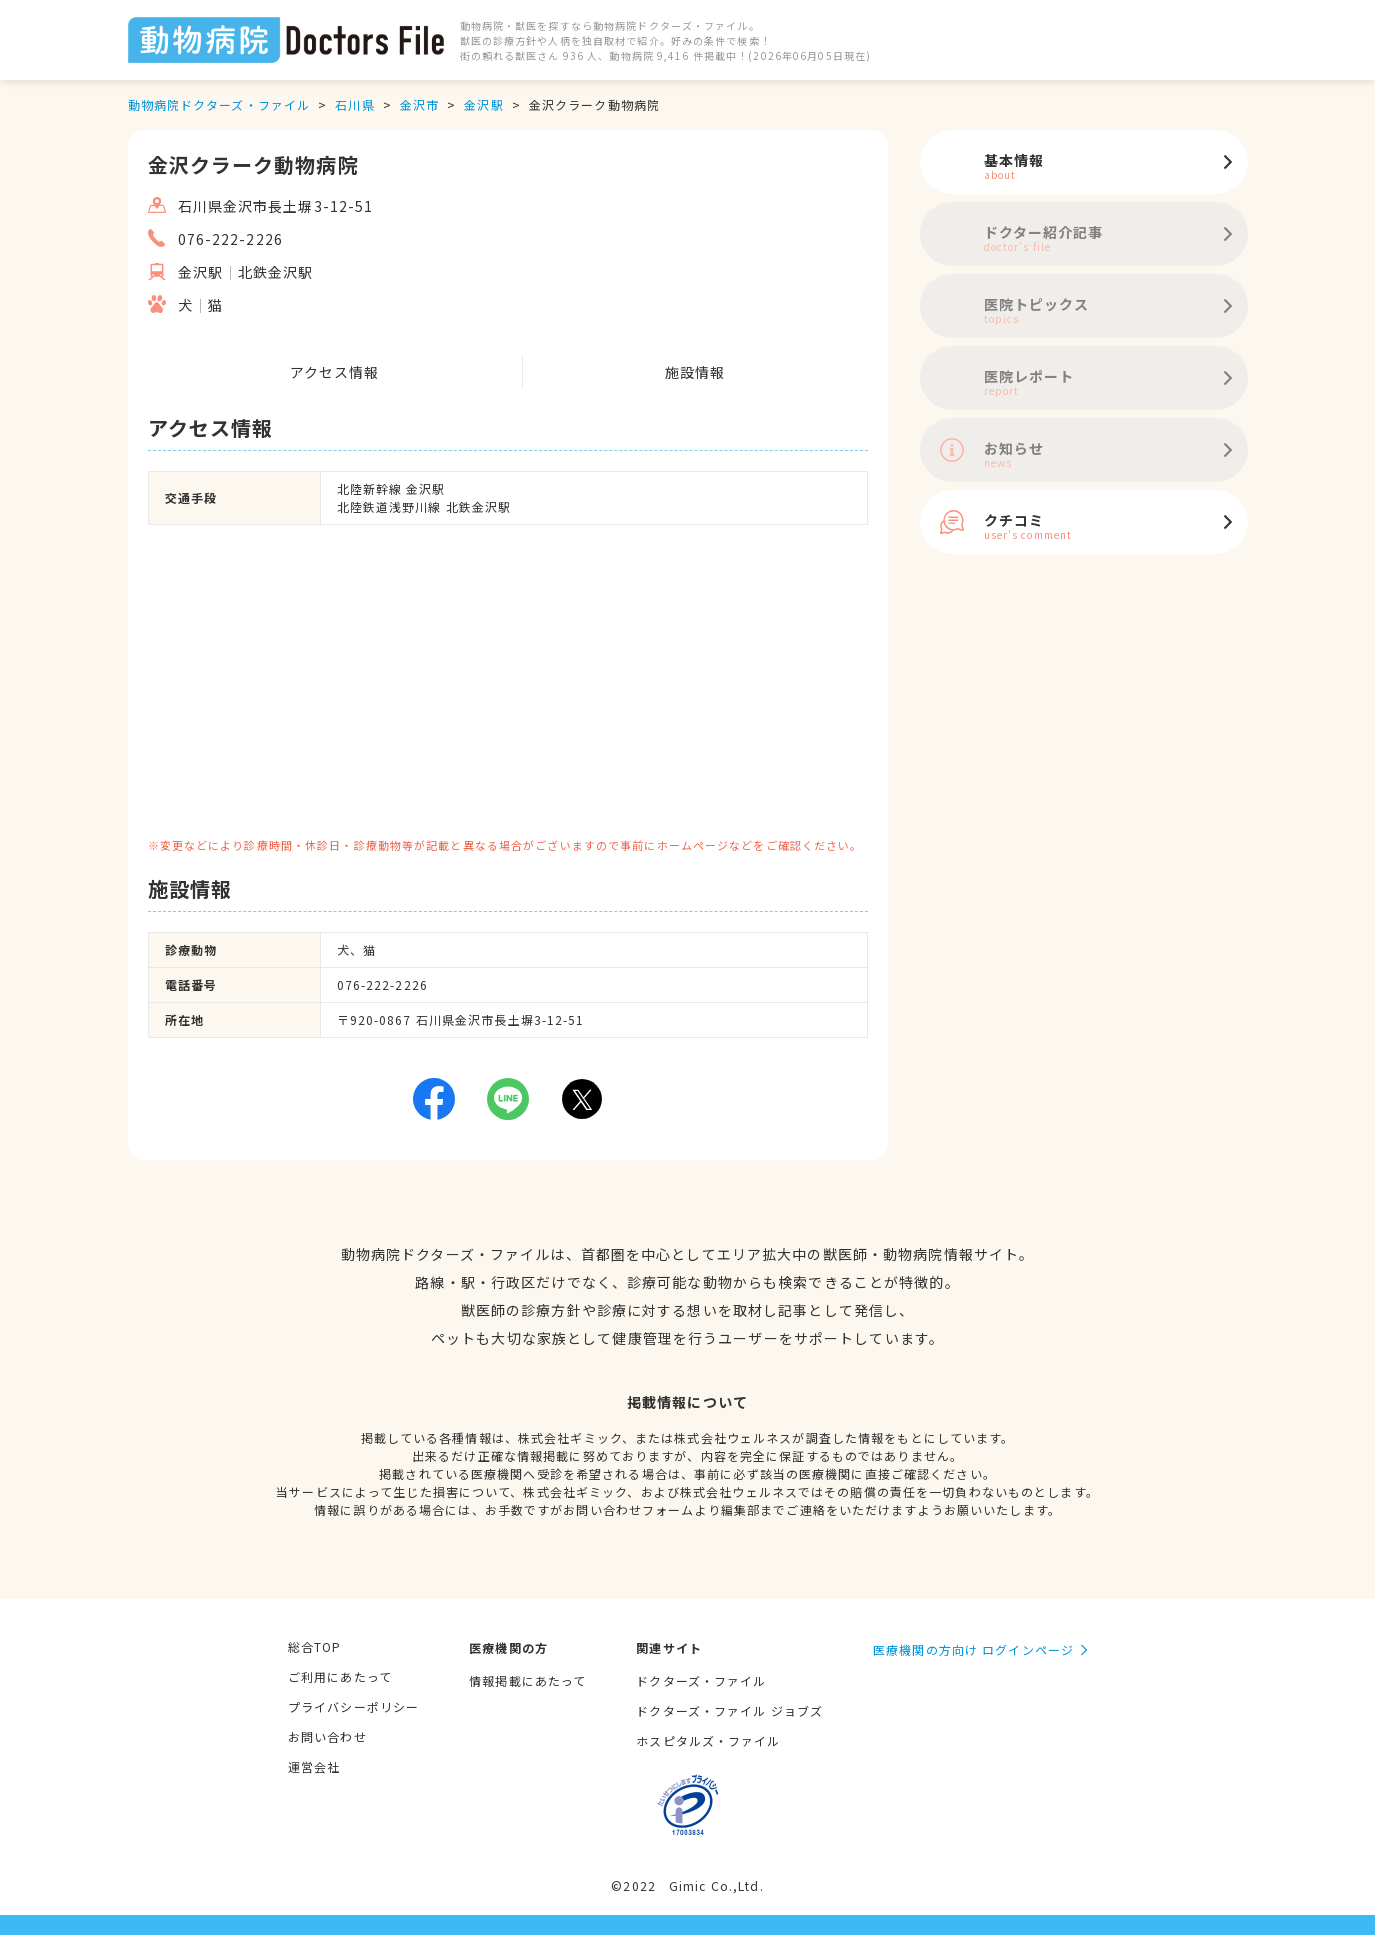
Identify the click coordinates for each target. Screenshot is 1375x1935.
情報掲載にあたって (527, 1680)
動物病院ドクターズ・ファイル (219, 104)
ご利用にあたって (340, 1676)
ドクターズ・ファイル (701, 1680)
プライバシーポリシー (353, 1706)
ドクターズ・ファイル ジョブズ (729, 1710)
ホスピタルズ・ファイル (708, 1740)
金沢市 (419, 104)
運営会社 (314, 1766)
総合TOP (315, 1646)
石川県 (354, 104)
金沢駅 (483, 104)
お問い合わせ (327, 1736)
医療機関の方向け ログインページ (973, 1649)
